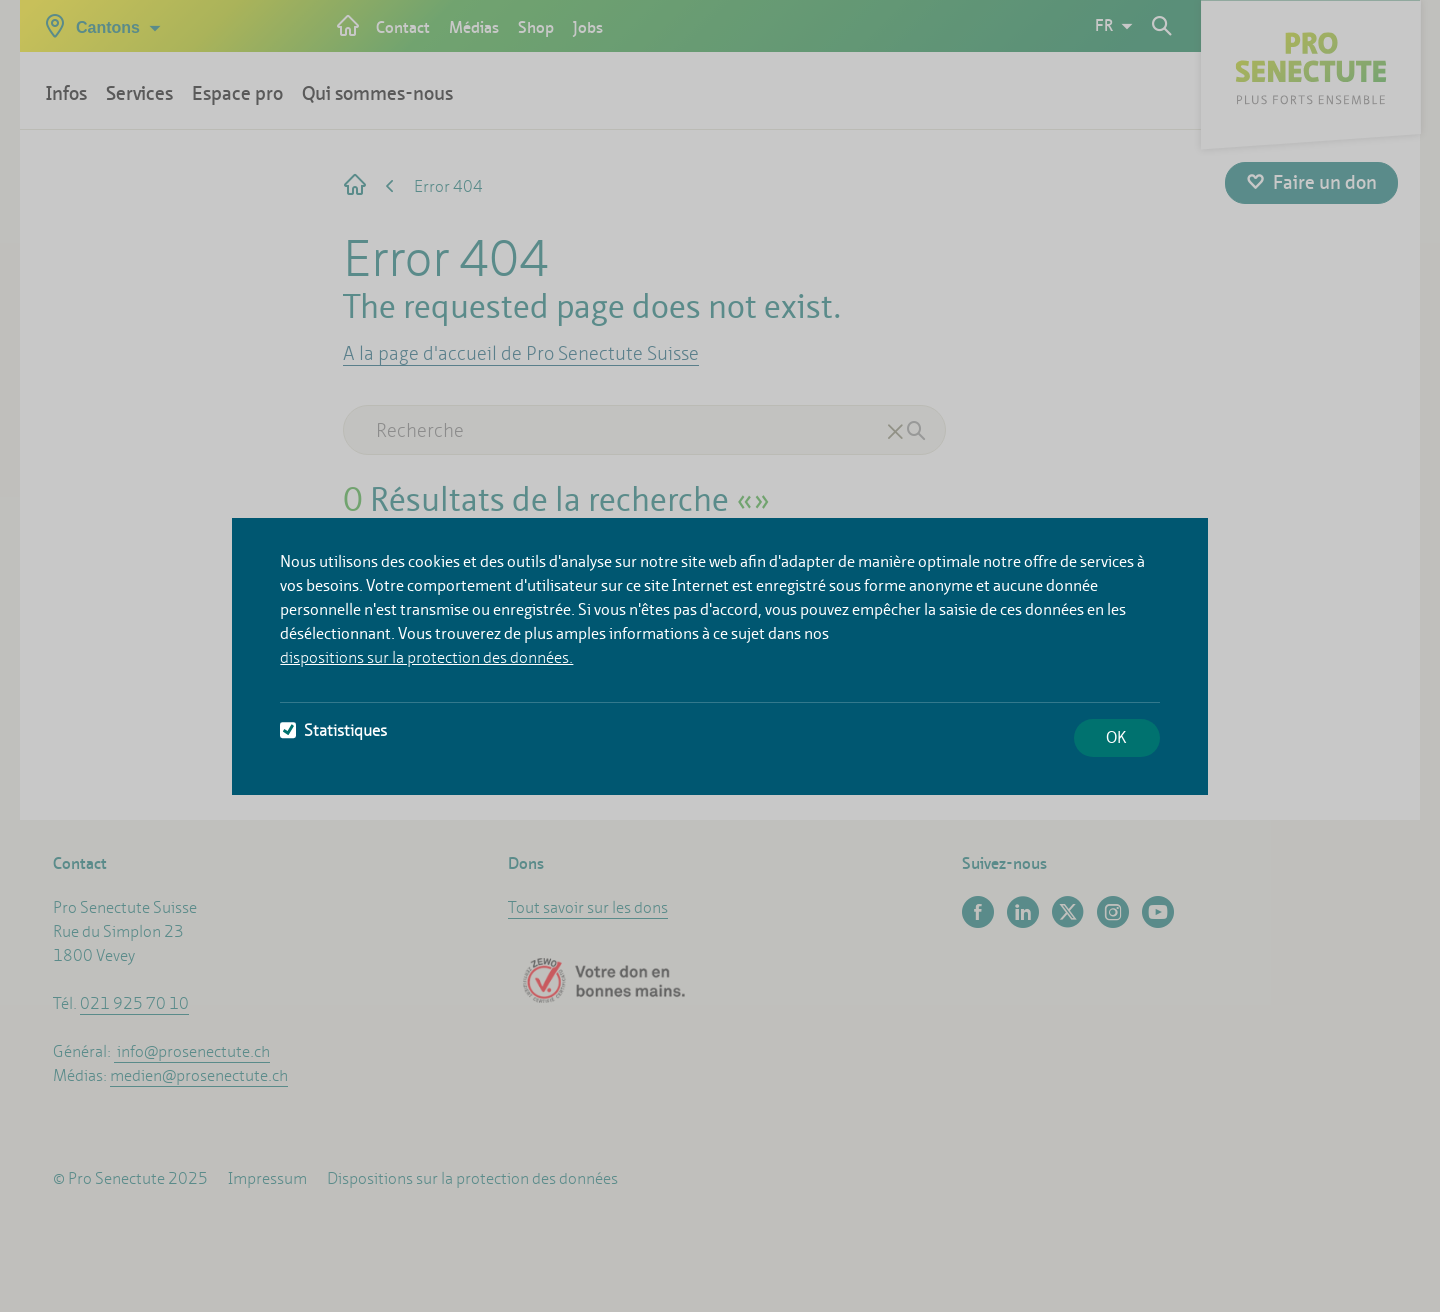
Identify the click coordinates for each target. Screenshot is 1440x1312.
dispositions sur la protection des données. (426, 657)
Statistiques (333, 730)
